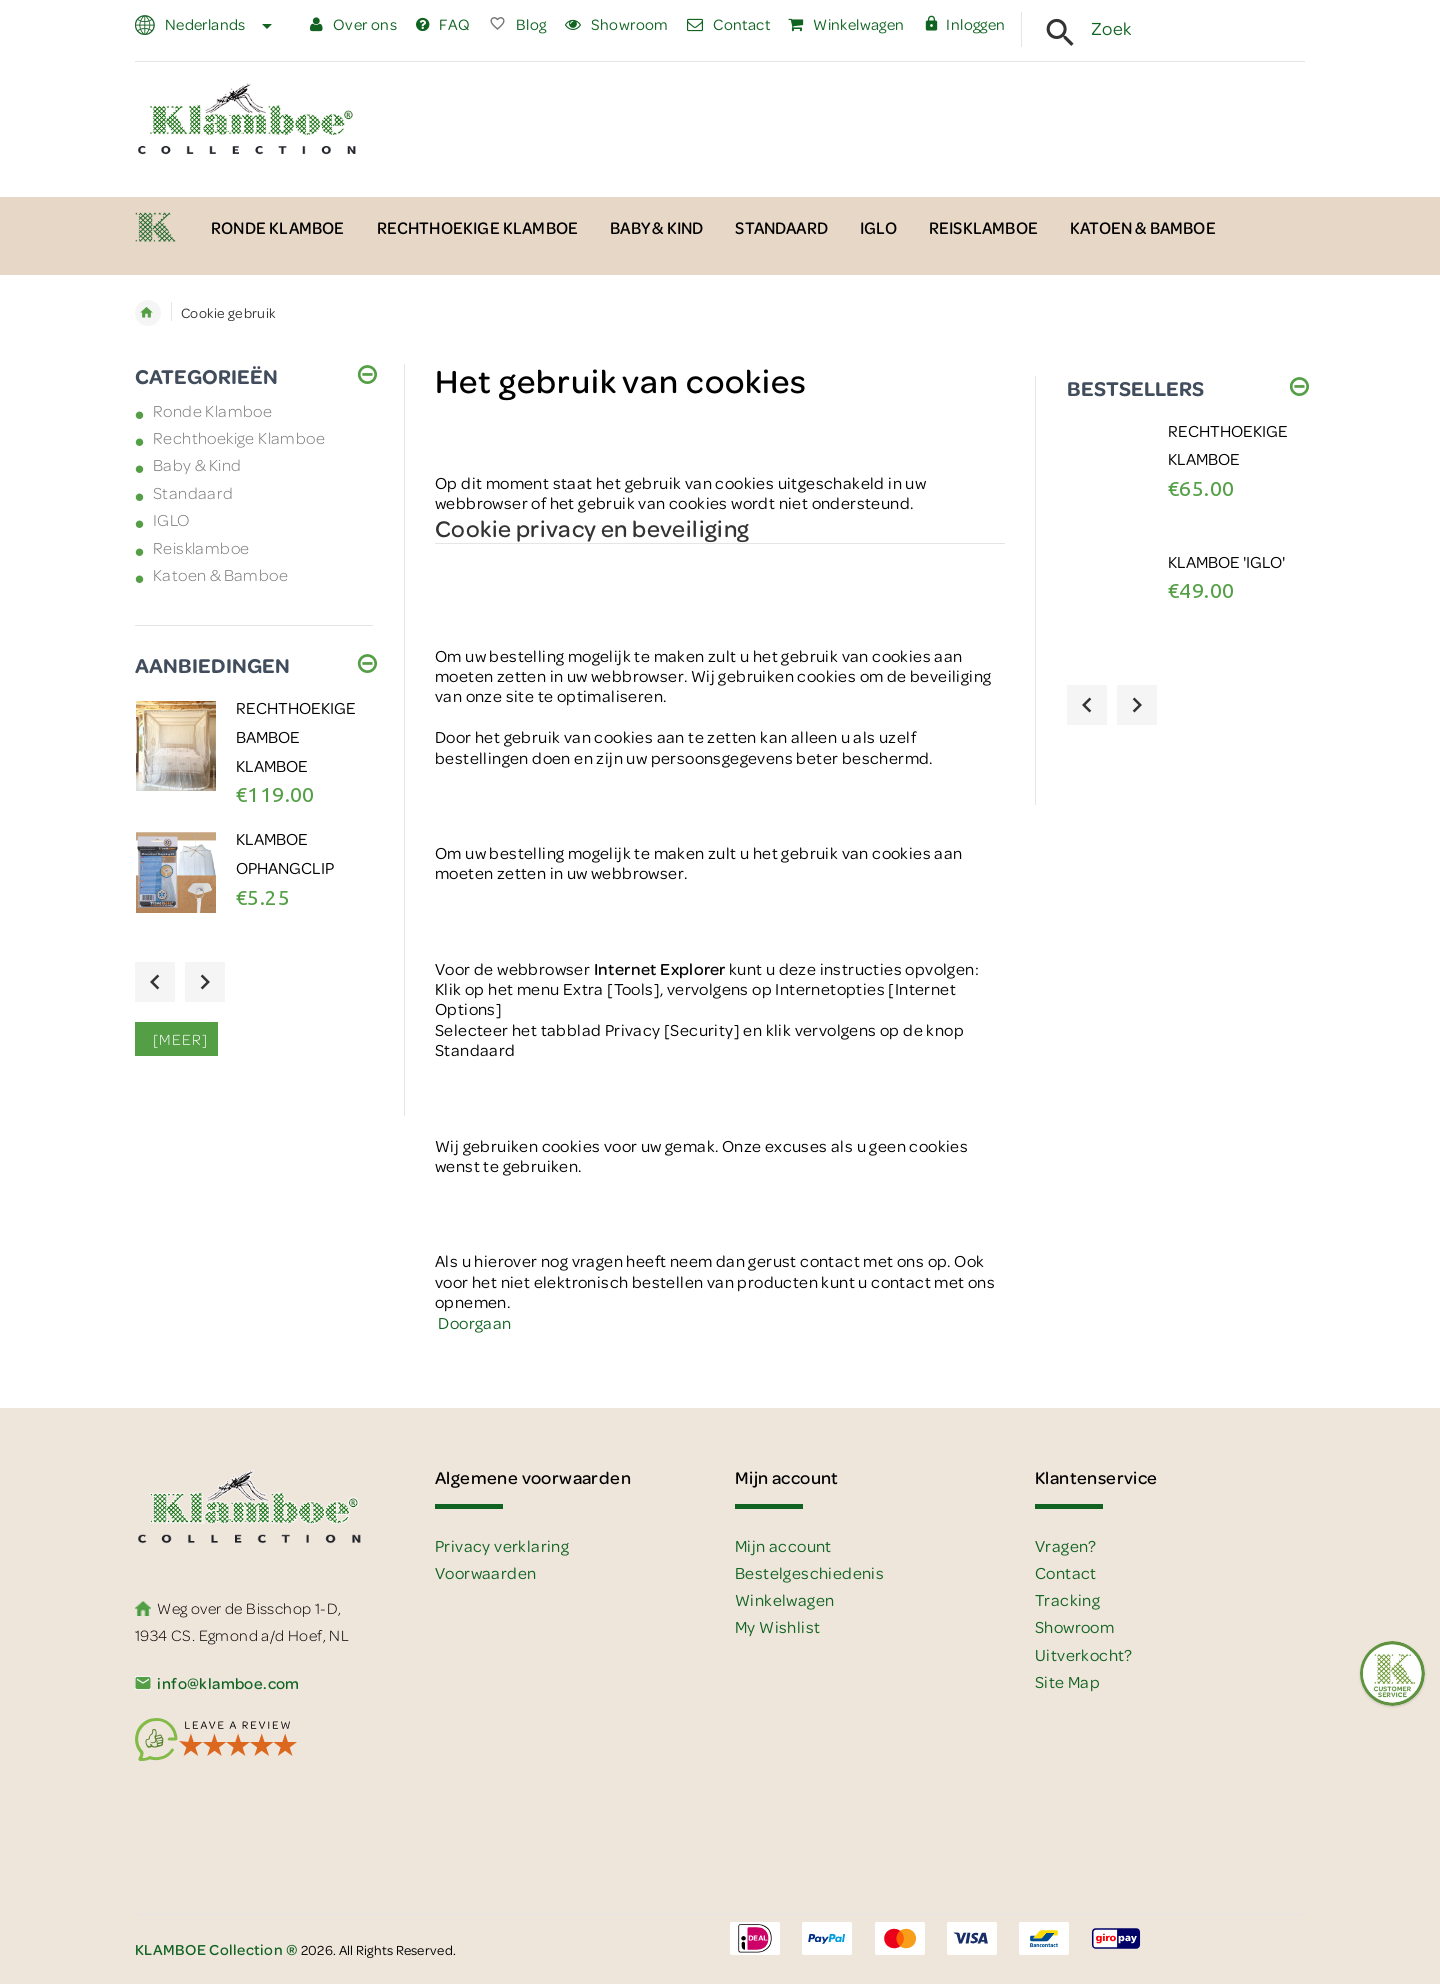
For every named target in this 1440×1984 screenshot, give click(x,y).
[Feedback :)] (1392, 1673)
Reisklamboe (201, 547)
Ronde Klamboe (212, 410)
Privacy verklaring (502, 1545)
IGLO (171, 519)
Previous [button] (155, 982)
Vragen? (1066, 1545)
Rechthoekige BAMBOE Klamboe (296, 736)
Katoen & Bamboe (220, 574)
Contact (728, 24)
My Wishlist (777, 1626)
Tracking (1067, 1599)
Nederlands (216, 24)
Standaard (193, 492)
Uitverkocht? (1084, 1654)
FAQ (443, 24)
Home (148, 313)
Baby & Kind (197, 464)
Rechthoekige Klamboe (239, 437)
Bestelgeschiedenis (809, 1572)
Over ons (353, 24)
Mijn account (783, 1545)
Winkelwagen (846, 24)
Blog (517, 24)
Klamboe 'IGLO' (1226, 561)
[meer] (176, 1038)
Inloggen (964, 24)
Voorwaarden (485, 1572)
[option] (254, 760)
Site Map (1067, 1681)
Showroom (617, 24)
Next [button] (205, 982)
